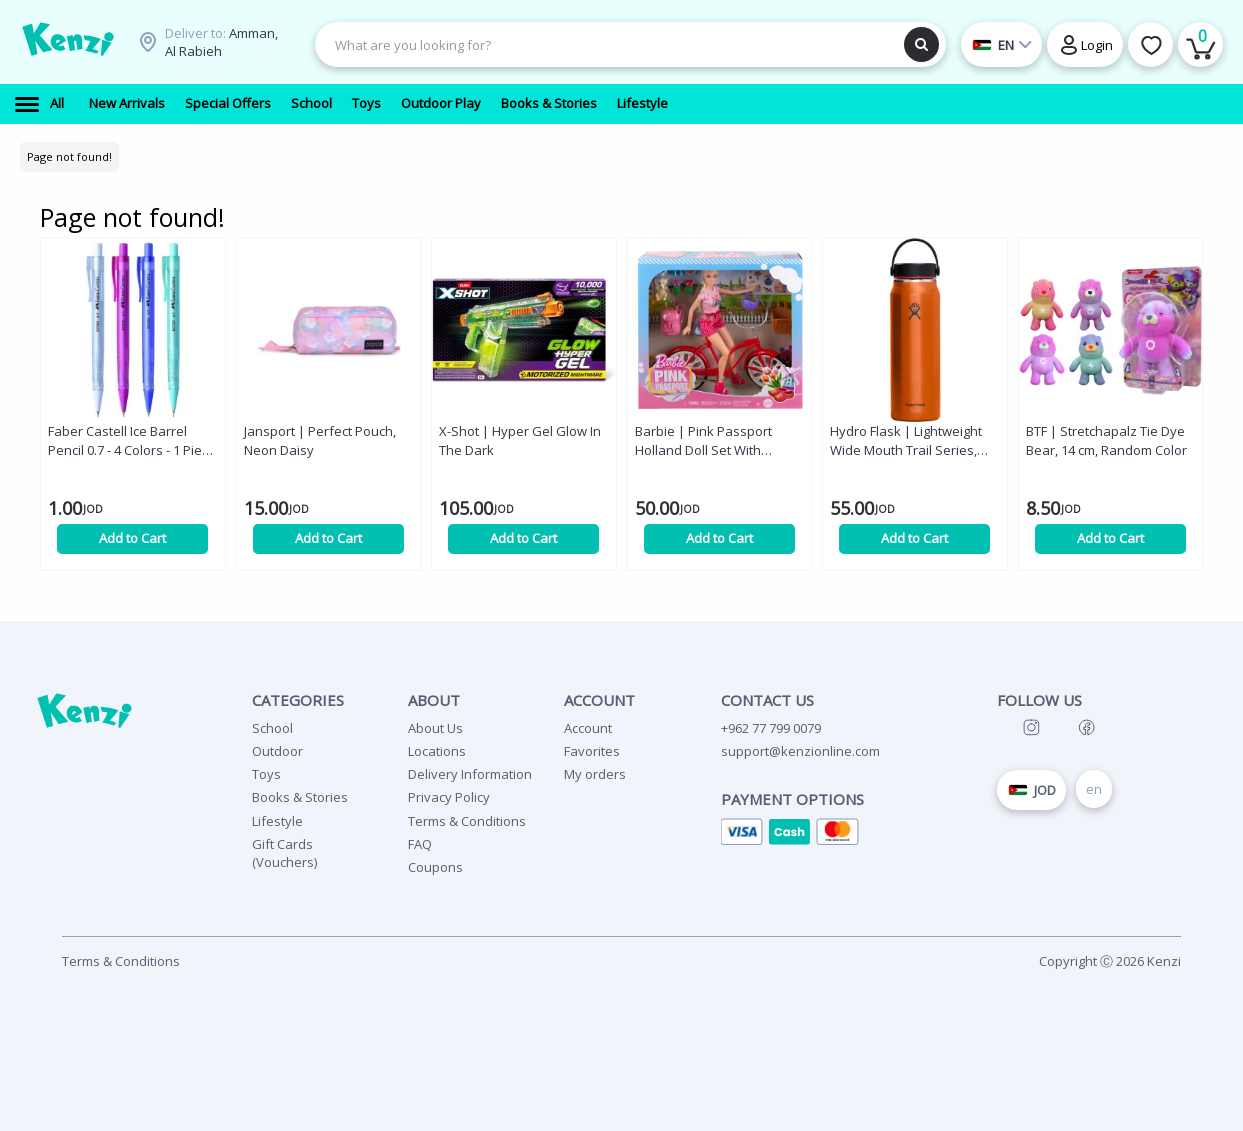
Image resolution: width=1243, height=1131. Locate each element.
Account (588, 728)
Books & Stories (300, 797)
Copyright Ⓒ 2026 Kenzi (1110, 961)
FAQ (420, 844)
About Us (435, 728)
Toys (266, 774)
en (1094, 789)
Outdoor (277, 751)
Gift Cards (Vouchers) (284, 853)
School (272, 728)
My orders (595, 774)
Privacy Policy (449, 797)
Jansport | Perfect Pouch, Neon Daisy (320, 440)
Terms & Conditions (467, 821)
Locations (437, 751)
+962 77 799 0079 (771, 728)
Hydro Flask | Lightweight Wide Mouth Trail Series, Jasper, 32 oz (906, 441)
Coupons (435, 867)
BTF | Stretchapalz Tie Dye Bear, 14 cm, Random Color (1106, 440)
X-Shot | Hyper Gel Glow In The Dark (520, 440)
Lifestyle (277, 821)
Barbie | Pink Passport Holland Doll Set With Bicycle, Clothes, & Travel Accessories (709, 441)
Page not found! (69, 156)
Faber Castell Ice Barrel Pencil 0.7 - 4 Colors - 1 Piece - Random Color (132, 441)
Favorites (592, 751)
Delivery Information (470, 774)
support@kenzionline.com (800, 751)
